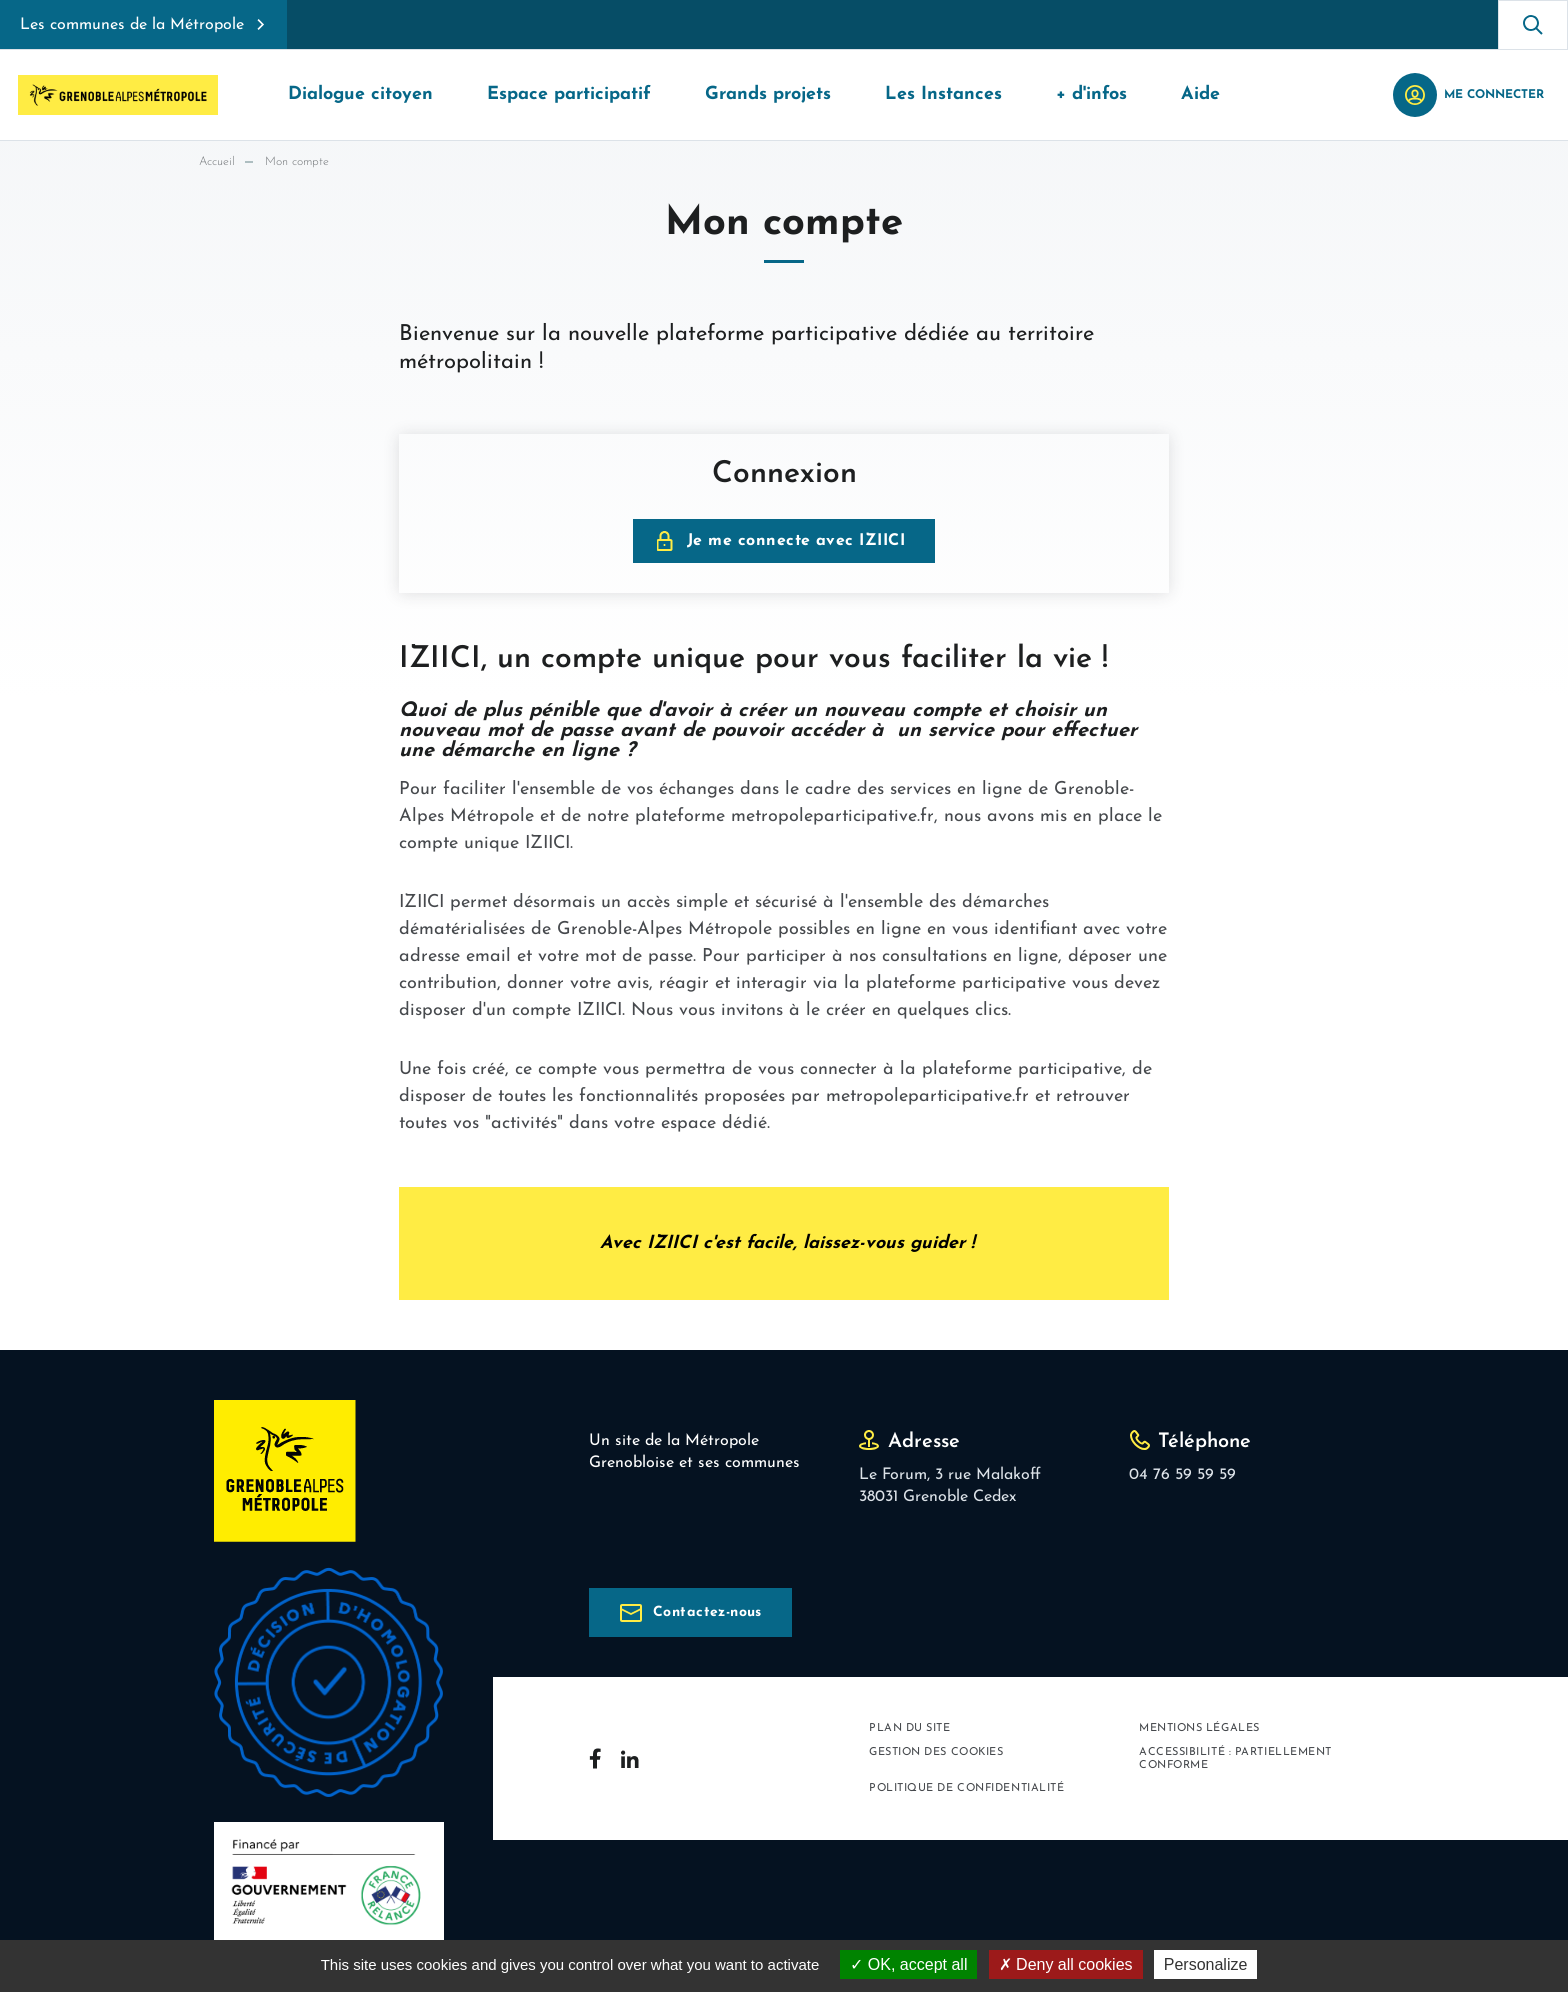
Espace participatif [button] (569, 94)
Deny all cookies (1066, 1964)
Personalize (1206, 1964)
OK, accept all (908, 1964)
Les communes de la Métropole (132, 25)
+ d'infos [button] (1091, 94)
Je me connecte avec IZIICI (796, 541)
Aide (1200, 94)
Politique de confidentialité (966, 1788)
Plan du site (910, 1728)
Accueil (217, 162)
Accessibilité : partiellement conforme (1235, 1759)
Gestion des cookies (936, 1752)
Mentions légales (1199, 1728)
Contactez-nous (707, 1612)
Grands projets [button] (768, 94)
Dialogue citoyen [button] (360, 94)
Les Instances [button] (943, 94)
